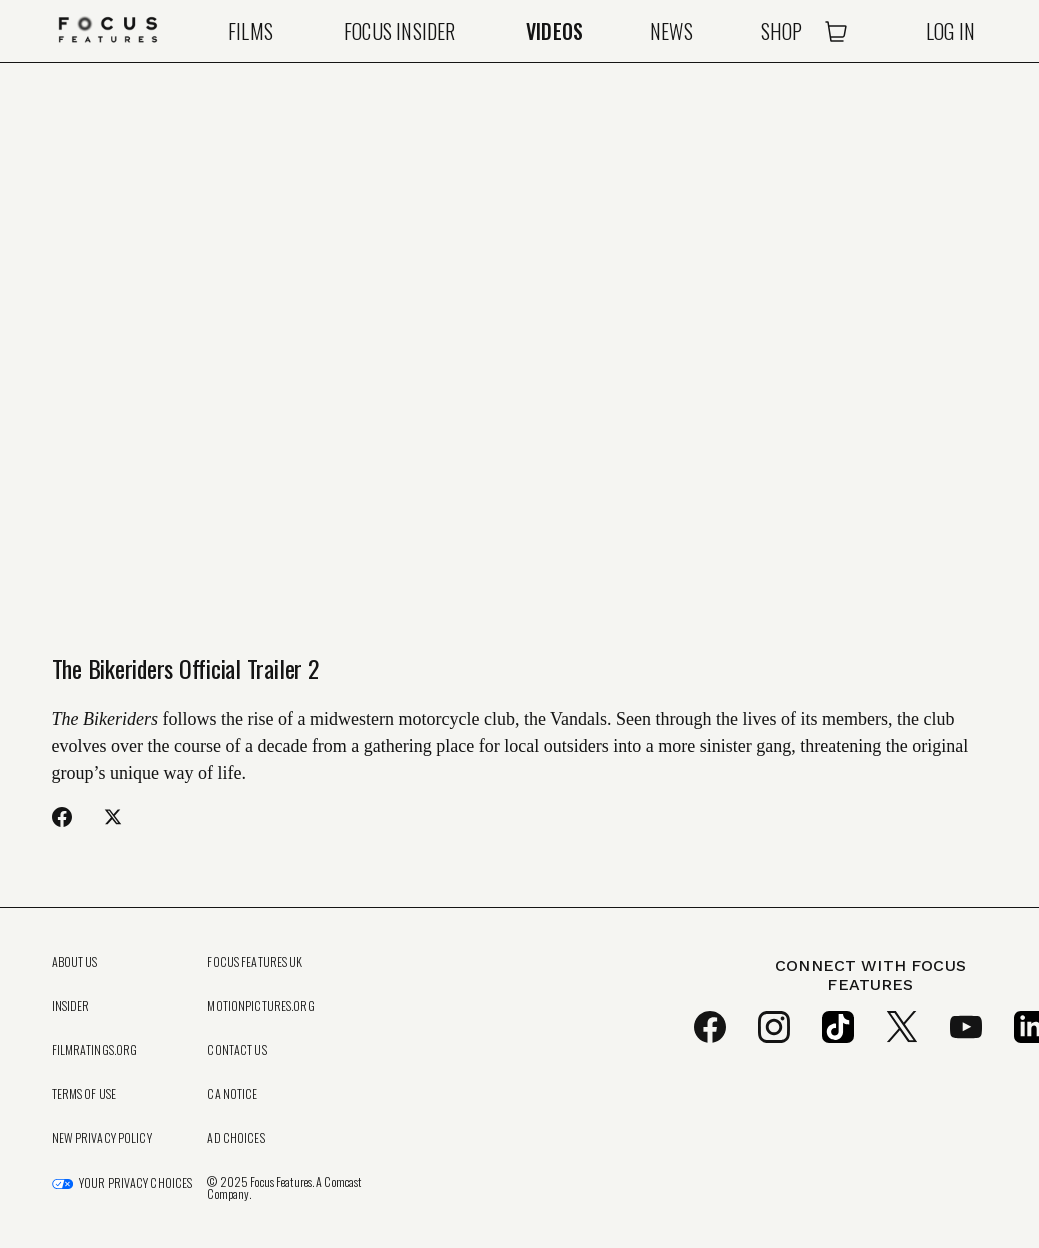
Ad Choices (235, 1138)
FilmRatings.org (95, 1050)
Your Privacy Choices (135, 1183)
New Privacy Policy (102, 1138)
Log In (950, 31)
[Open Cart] (836, 31)
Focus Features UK (254, 962)
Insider (71, 1006)
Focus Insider (400, 31)
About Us (75, 962)
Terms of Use (84, 1094)
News (671, 31)
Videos (554, 31)
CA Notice (232, 1094)
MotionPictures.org (260, 1006)
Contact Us (236, 1050)
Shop (782, 31)
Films (250, 31)
